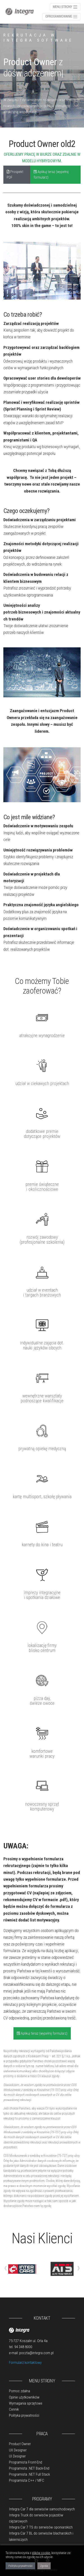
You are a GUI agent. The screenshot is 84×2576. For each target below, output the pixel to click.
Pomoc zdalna (19, 2391)
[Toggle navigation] (65, 7)
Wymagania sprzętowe (25, 2403)
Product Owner (20, 2444)
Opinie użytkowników (24, 2397)
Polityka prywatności (24, 2415)
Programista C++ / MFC (26, 2480)
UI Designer (17, 2456)
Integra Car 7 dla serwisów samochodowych (42, 2509)
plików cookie (41, 2553)
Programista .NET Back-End (29, 2468)
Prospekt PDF (15, 175)
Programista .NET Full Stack (29, 2474)
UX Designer (18, 2450)
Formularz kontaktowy (25, 2362)
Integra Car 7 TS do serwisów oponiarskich (41, 2527)
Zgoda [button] (44, 2565)
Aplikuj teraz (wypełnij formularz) (51, 175)
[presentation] (5, 2267)
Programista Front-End (25, 2462)
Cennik (14, 2409)
